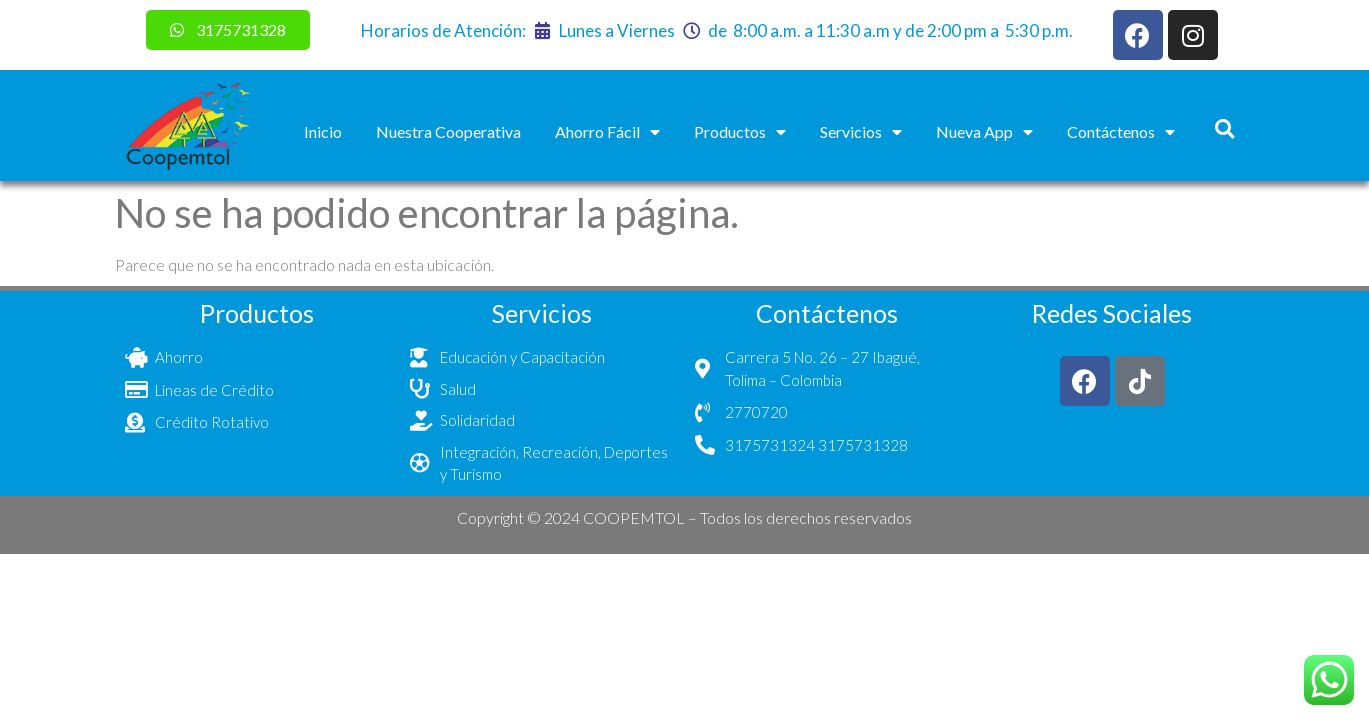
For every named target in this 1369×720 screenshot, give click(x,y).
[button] (1224, 128)
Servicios (861, 132)
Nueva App (984, 132)
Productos (740, 132)
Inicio (323, 131)
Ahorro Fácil (607, 132)
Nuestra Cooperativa (448, 131)
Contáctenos (1121, 132)
